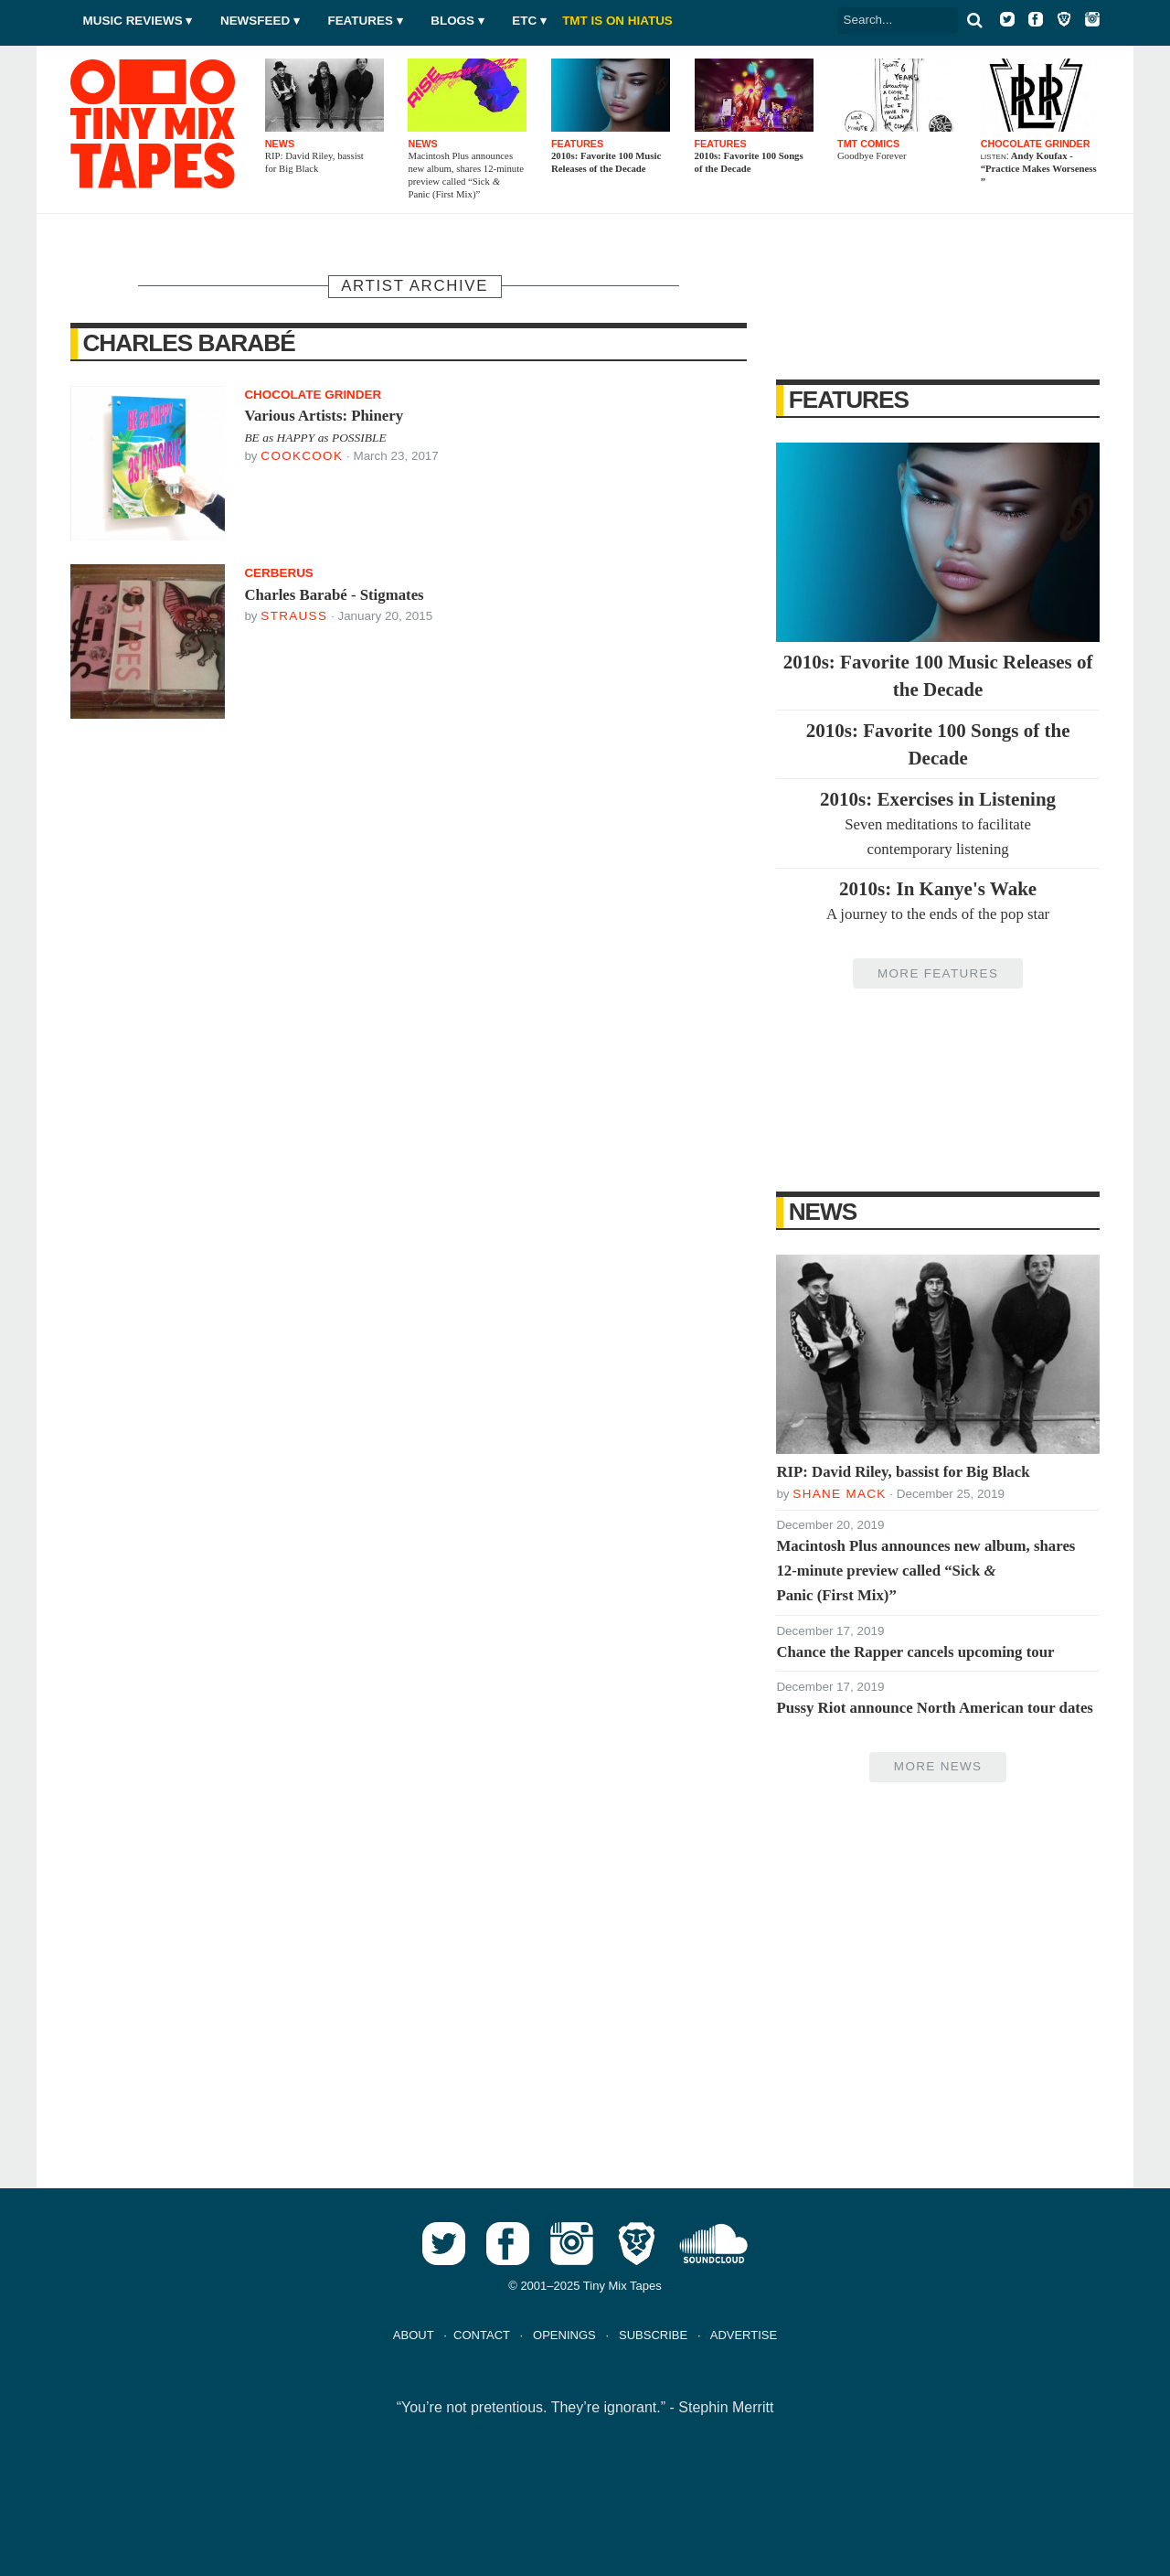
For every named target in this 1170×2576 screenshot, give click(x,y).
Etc (524, 20)
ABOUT (413, 2335)
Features (359, 20)
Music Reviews (133, 20)
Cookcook (302, 456)
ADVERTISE (743, 2335)
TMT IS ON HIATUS (617, 20)
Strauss (294, 616)
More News (938, 1766)
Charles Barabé (188, 343)
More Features (938, 973)
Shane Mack (839, 1494)
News (823, 1211)
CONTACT (481, 2335)
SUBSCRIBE (653, 2335)
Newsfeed (255, 20)
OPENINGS (564, 2335)
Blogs (452, 20)
